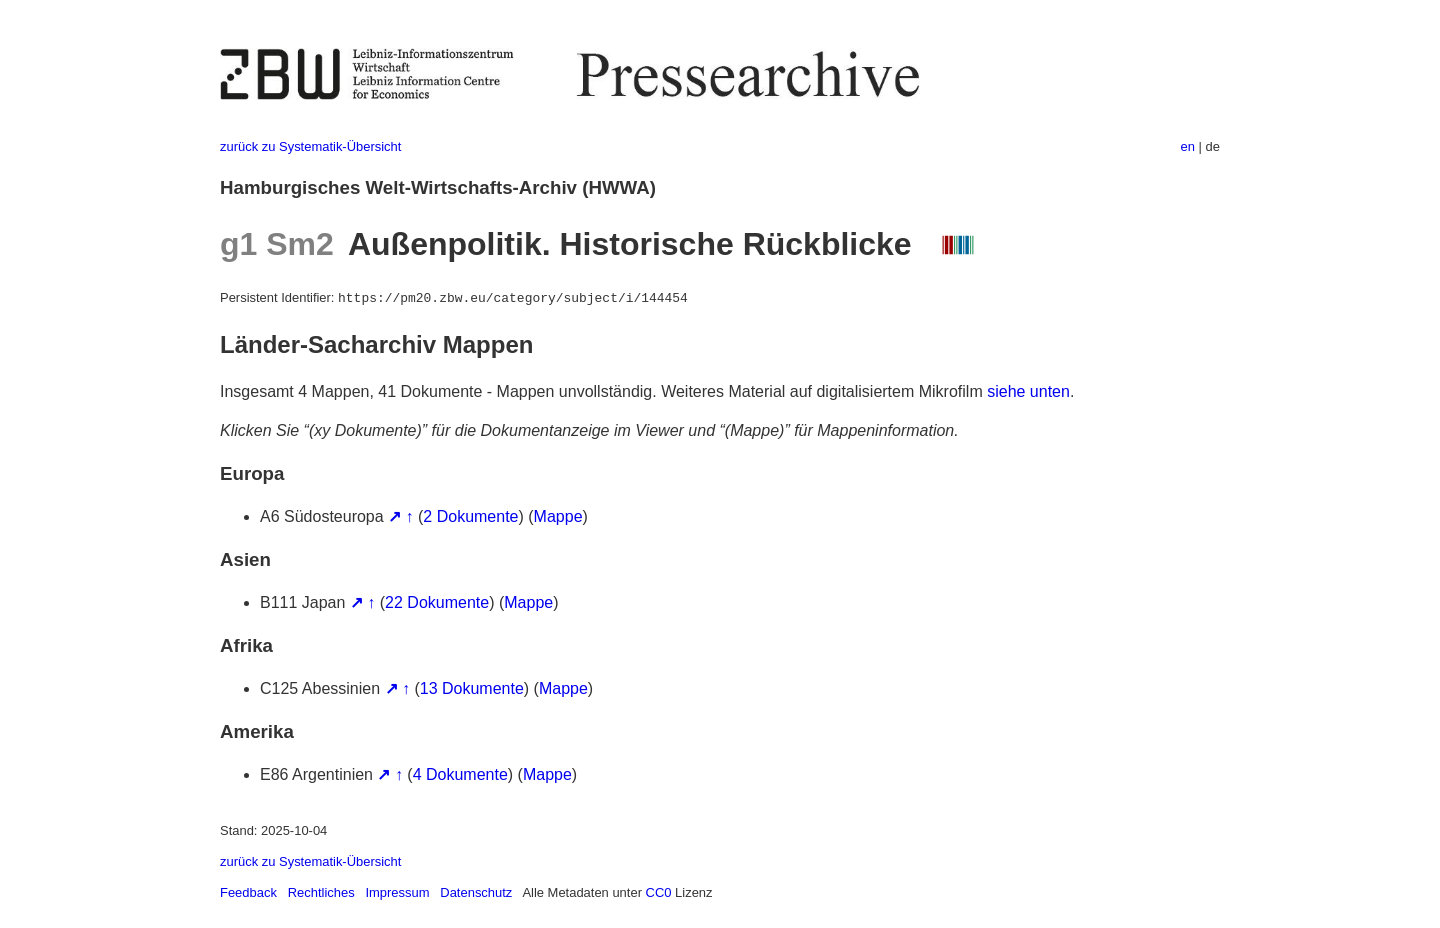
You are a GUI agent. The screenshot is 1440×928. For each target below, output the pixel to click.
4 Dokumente (460, 774)
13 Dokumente (472, 688)
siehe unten (1028, 391)
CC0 (659, 892)
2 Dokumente (470, 516)
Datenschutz (476, 892)
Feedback (248, 892)
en (1188, 146)
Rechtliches (321, 892)
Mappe (558, 516)
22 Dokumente (437, 602)
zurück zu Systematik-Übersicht (310, 146)
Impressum (397, 892)
